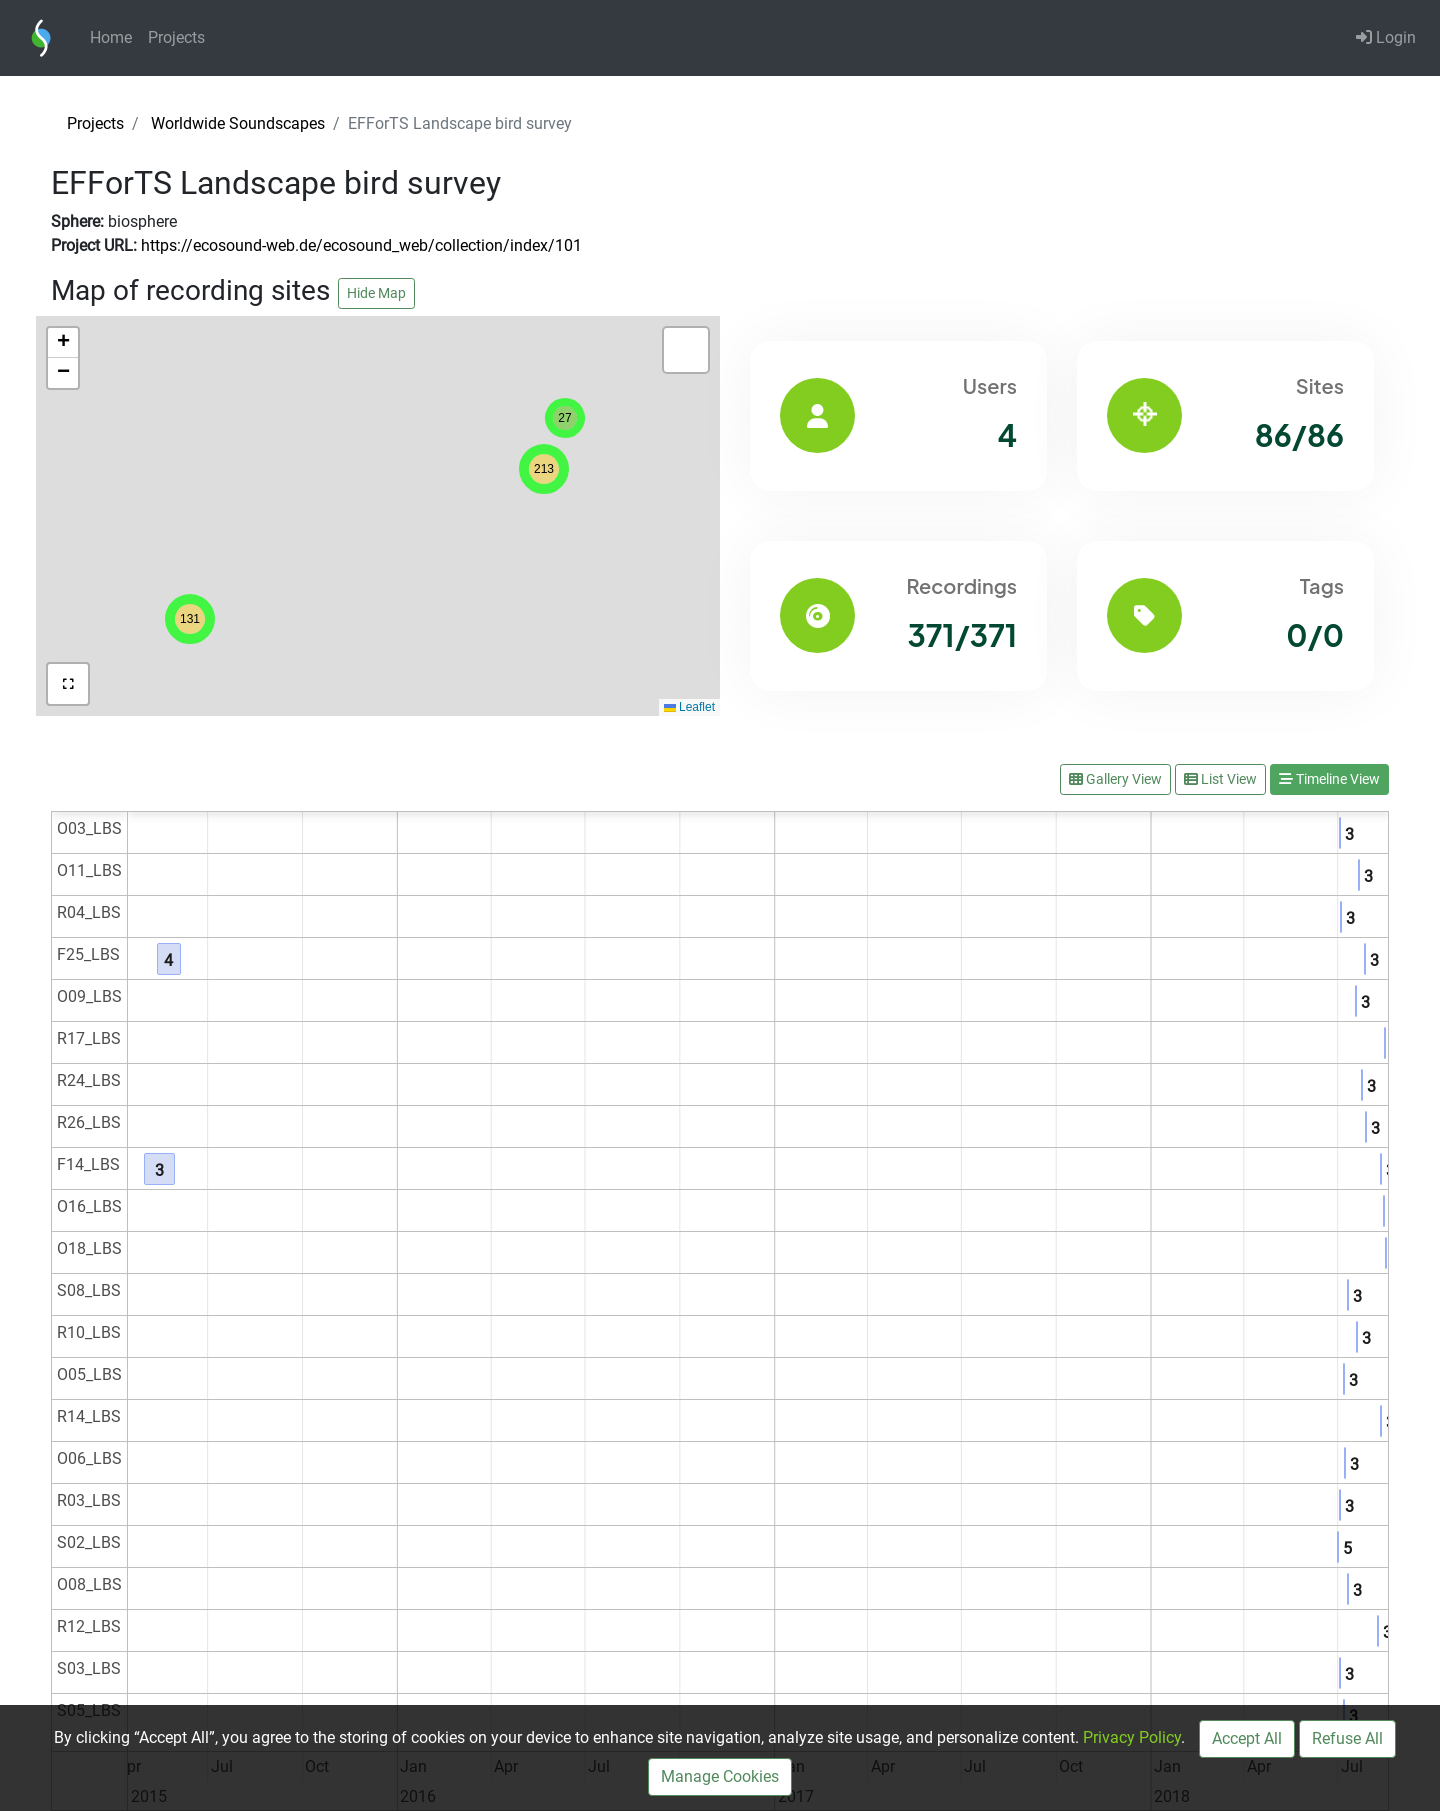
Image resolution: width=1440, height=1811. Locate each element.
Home (111, 37)
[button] (190, 619)
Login (1386, 37)
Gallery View (1115, 779)
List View (1220, 779)
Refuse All (1347, 1738)
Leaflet (689, 707)
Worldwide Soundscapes (238, 123)
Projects (176, 37)
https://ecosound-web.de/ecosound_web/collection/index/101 (361, 245)
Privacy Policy (1132, 1737)
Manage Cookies (720, 1776)
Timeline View (1329, 779)
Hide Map (376, 293)
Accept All (1247, 1738)
